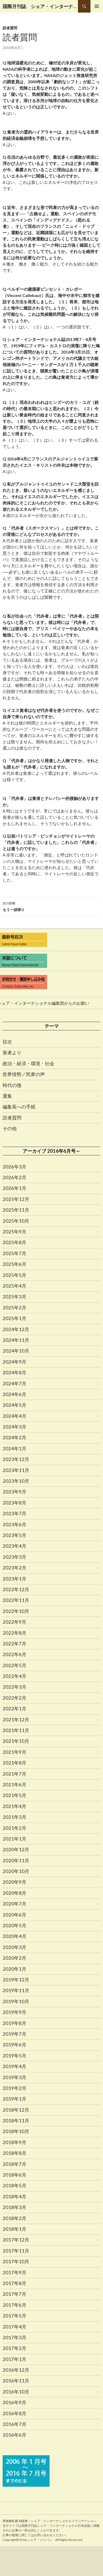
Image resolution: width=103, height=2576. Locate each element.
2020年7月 (14, 1904)
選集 (7, 1096)
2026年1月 (14, 1188)
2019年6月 (14, 2044)
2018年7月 (14, 2164)
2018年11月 (16, 2120)
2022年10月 (16, 1611)
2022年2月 (14, 1698)
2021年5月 (14, 1795)
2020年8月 (14, 1893)
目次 (7, 1042)
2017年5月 (14, 2316)
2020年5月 (14, 1925)
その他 (10, 1128)
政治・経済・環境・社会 (28, 1063)
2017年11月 (16, 2251)
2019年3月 (14, 2077)
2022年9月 (14, 1622)
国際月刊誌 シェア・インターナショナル (40, 6)
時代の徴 (12, 1085)
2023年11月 (16, 1470)
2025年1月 (14, 1318)
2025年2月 (14, 1307)
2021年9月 (14, 1752)
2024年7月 (14, 1383)
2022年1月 (14, 1708)
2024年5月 (14, 1405)
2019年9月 (14, 2012)
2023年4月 (14, 1546)
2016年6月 (14, 2435)
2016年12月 (16, 2370)
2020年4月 (14, 1936)
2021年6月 (14, 1784)
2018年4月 (14, 2196)
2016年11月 (16, 2380)
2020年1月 (14, 1969)
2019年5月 (14, 2055)
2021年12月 (16, 1719)
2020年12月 (16, 1849)
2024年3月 (14, 1427)
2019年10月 (16, 2001)
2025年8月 (14, 1242)
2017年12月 (16, 2240)
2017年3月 (14, 2337)
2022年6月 (14, 1654)
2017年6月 (14, 2305)
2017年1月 (14, 2359)
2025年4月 (14, 1286)
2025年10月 (16, 1221)
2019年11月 (16, 1990)
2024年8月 (14, 1372)
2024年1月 (14, 1448)
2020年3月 (14, 1947)
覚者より (12, 1052)
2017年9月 (14, 2272)
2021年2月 (14, 1828)
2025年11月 (16, 1210)
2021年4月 (14, 1806)
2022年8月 (14, 1633)
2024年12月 (16, 1329)
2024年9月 (14, 1362)
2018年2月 (14, 2218)
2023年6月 (14, 1524)
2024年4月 (14, 1416)
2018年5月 (14, 2185)
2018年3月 (14, 2207)
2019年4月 (14, 2066)
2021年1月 (14, 1839)
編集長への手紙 (19, 1107)
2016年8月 (14, 2413)
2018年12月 (16, 2110)
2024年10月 (16, 1351)
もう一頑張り (51, 906)
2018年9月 (14, 2142)
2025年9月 (14, 1231)
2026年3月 (14, 1166)
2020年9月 (14, 1882)
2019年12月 (16, 1979)
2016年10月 (16, 2391)
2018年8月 (14, 2153)
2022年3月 (14, 1687)
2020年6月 (14, 1915)
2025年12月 (16, 1199)
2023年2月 (14, 1567)
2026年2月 (14, 1177)
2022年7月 (14, 1643)
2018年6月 (14, 2175)
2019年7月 (14, 2034)
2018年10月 (16, 2131)
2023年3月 (14, 1557)
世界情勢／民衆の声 (24, 1074)
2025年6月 (14, 1264)
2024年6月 (14, 1394)
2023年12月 (16, 1459)
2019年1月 (14, 2099)
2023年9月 (14, 1492)
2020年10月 (16, 1871)
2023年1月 (14, 1578)
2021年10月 (16, 1741)
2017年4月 (14, 2327)
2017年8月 (14, 2283)
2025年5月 (14, 1275)
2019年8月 (14, 2023)
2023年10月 (16, 1481)
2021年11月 (16, 1730)
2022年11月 (16, 1600)
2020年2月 (14, 1958)
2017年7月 (14, 2294)
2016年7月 (14, 2424)
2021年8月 (14, 1763)
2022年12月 (16, 1589)
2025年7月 (14, 1253)
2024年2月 (14, 1437)
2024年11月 (16, 1340)
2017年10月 (16, 2261)
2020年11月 (16, 1860)
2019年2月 (14, 2088)
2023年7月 (14, 1513)
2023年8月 (14, 1503)
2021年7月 (14, 1774)
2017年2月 (14, 2348)
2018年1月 (14, 2229)
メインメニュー (96, 6)
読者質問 (10, 28)
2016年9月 (14, 2402)
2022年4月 (14, 1676)
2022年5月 (14, 1665)
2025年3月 (14, 1296)
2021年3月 (14, 1817)
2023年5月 (14, 1535)
